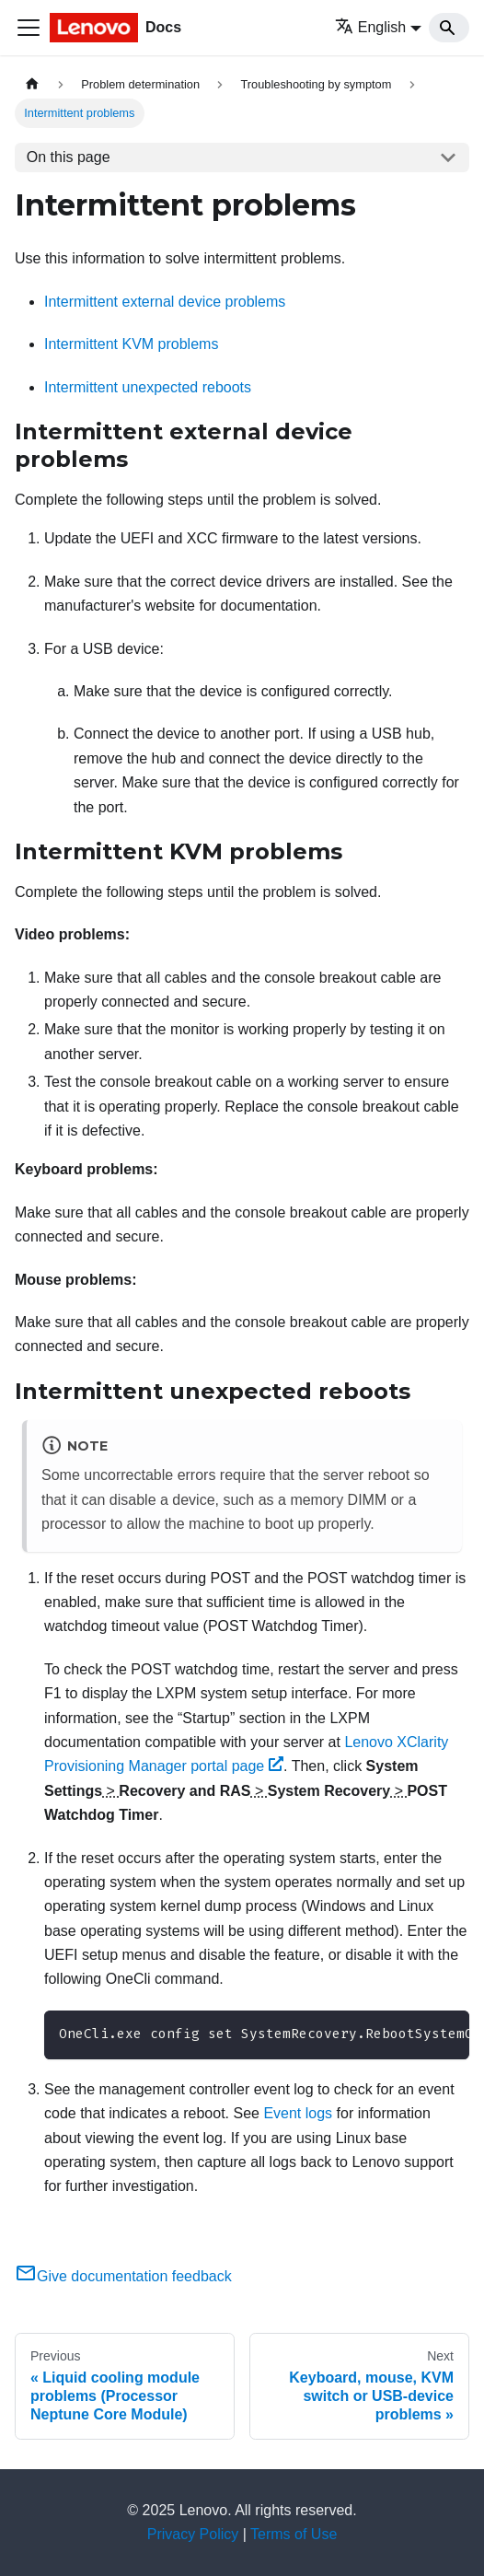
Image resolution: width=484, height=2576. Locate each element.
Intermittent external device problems (164, 301)
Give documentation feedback (123, 2276)
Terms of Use (293, 2534)
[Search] (449, 27)
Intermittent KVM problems (131, 344)
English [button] (370, 27)
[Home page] (32, 84)
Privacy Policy (193, 2534)
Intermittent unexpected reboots (147, 387)
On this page (68, 157)
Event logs (297, 2113)
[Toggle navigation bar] (28, 27)
